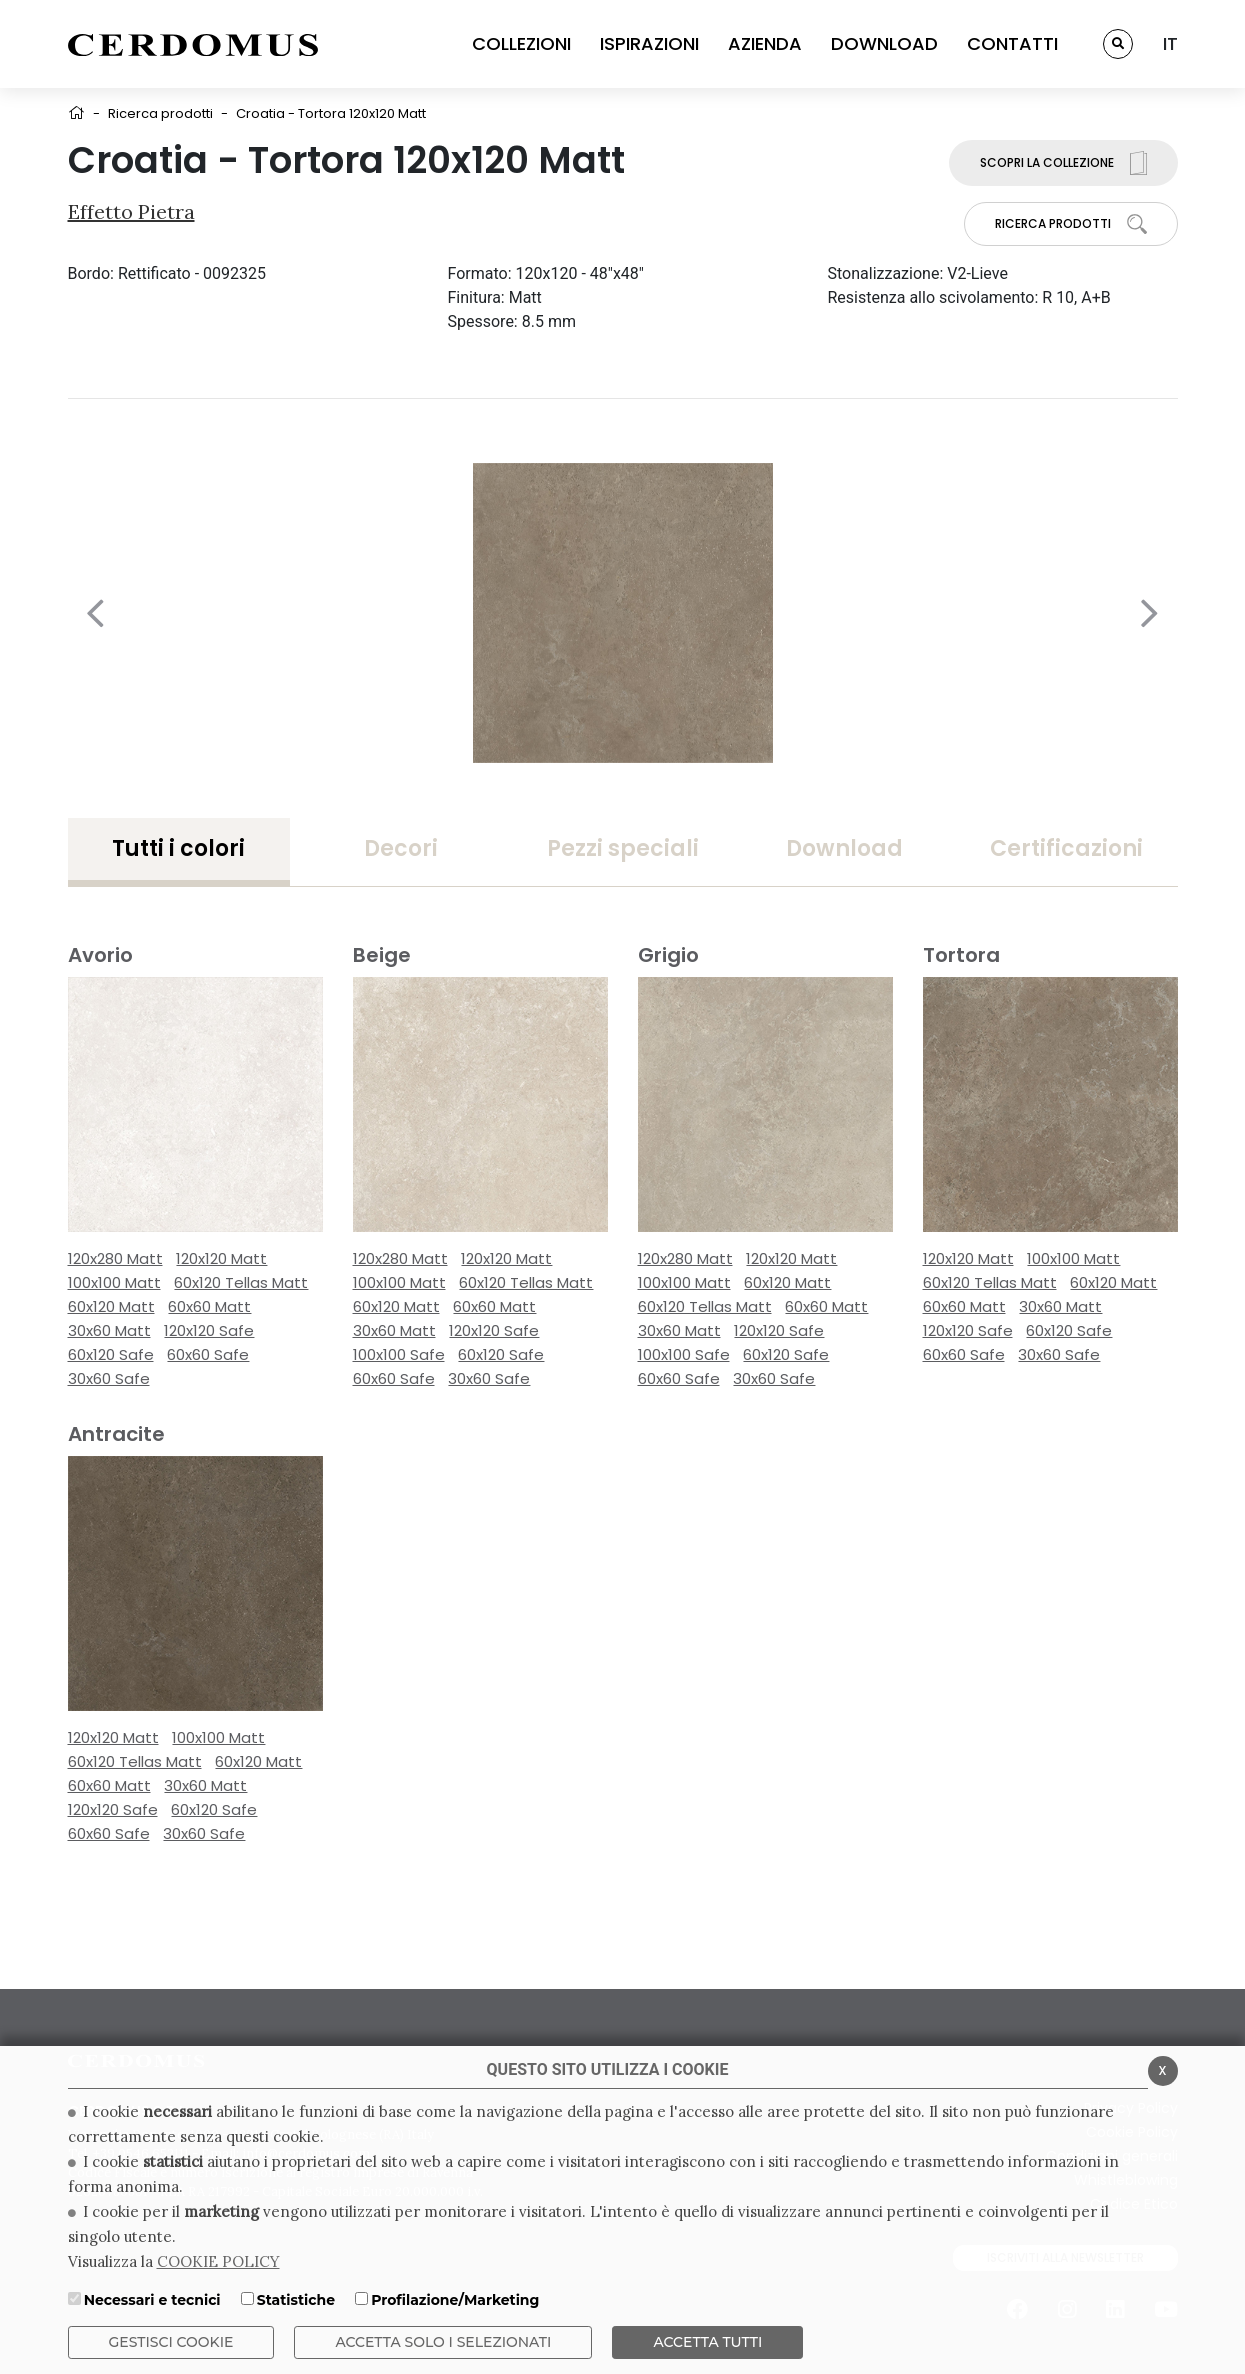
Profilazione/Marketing (455, 2300)
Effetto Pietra (131, 211)
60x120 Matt (111, 1306)
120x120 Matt (221, 1258)
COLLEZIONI (521, 43)
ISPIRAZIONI (649, 43)
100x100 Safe (399, 1354)
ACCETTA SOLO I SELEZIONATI (443, 2342)
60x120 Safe (111, 1354)
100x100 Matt (114, 1282)
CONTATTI (1012, 43)
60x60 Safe (208, 1354)
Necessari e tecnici (152, 2300)
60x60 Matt (209, 1306)
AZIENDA (765, 43)
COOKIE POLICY (218, 2261)
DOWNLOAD (884, 43)
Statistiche (296, 2300)
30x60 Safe (109, 1378)
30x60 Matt (109, 1330)
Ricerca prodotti (160, 113)
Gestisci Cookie (171, 2342)
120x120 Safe (209, 1330)
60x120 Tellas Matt (241, 1282)
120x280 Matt (115, 1258)
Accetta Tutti (707, 2342)
